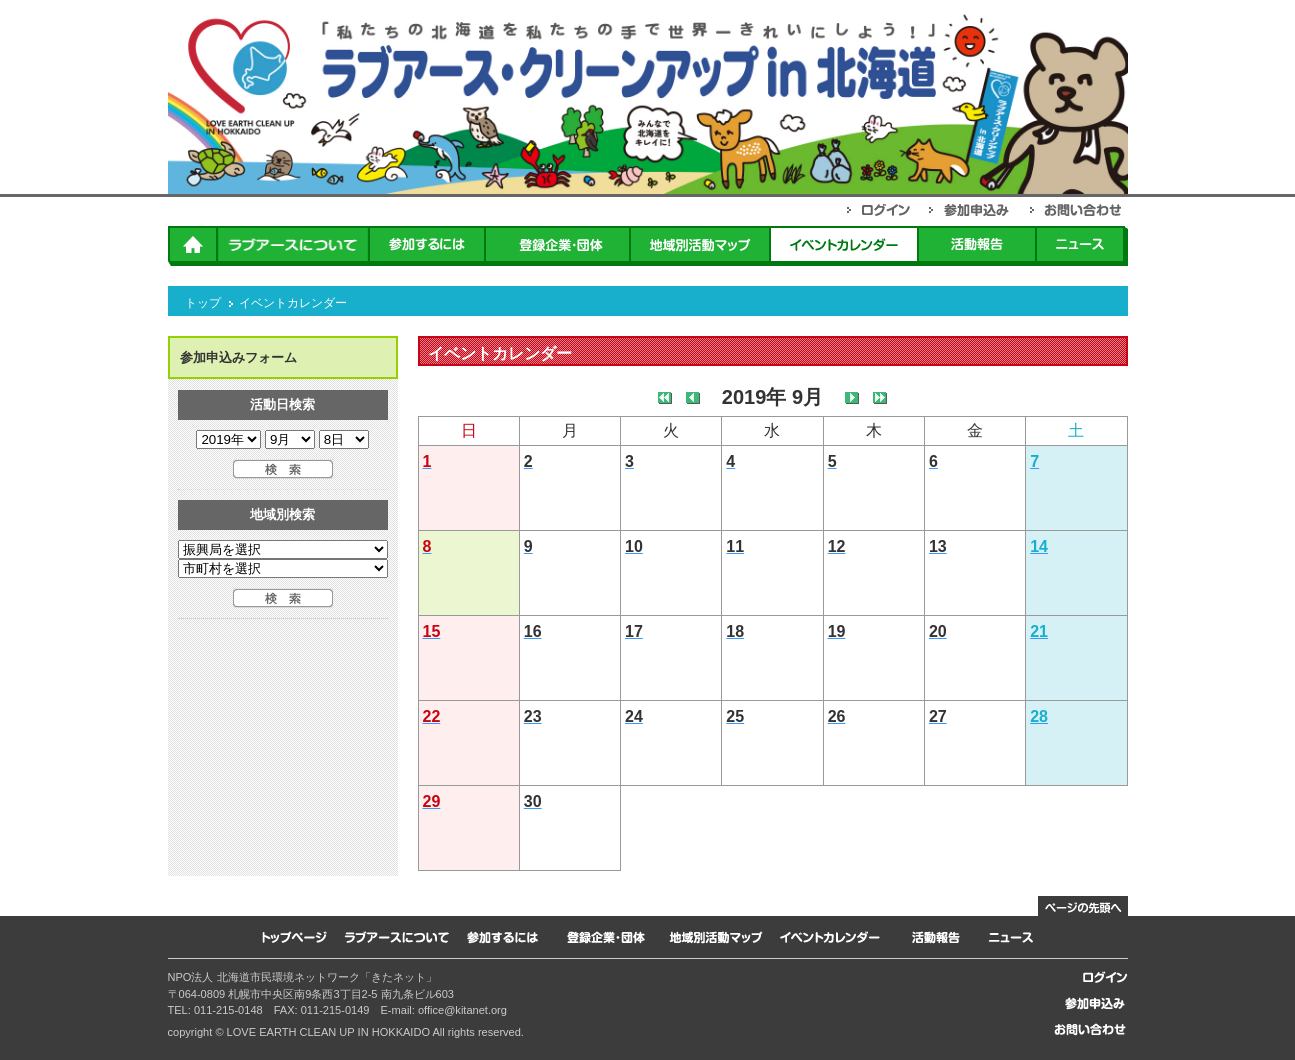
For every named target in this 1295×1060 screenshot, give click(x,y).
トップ (203, 303)
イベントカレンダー (293, 303)
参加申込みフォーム (238, 357)
